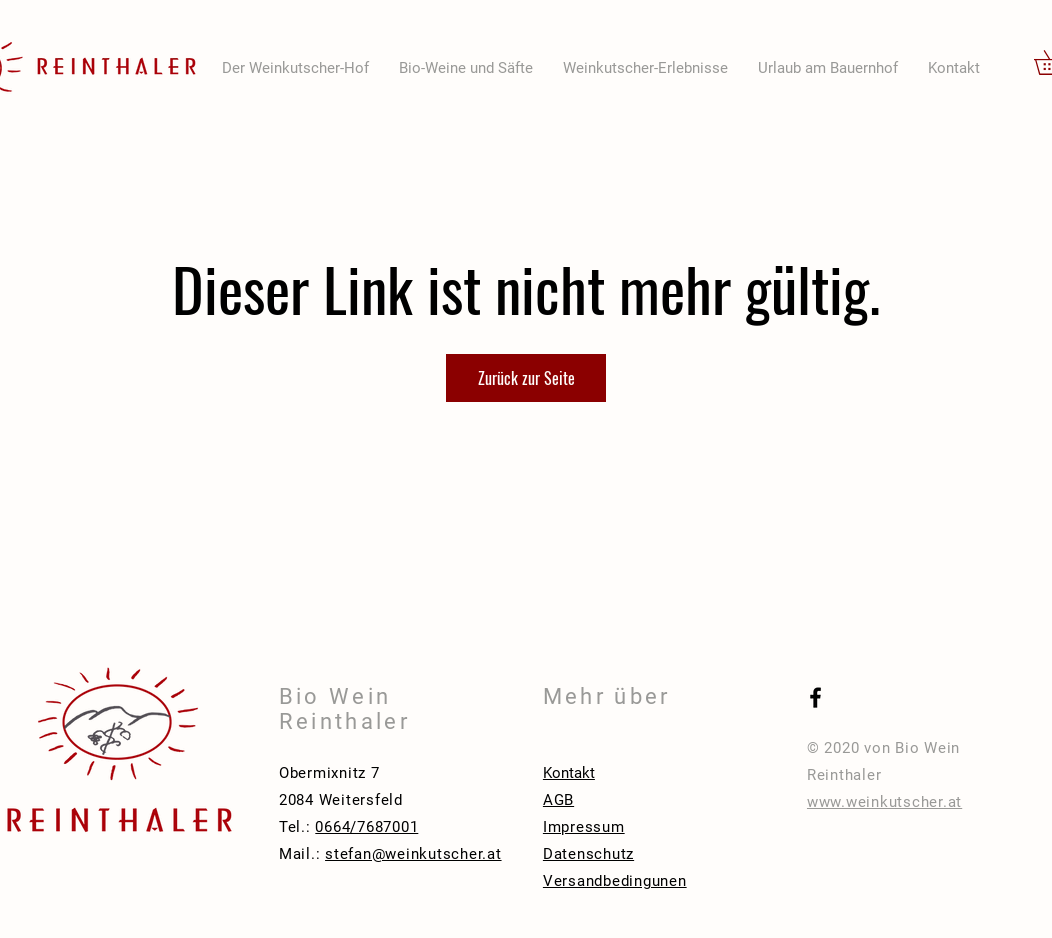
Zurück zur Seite (526, 378)
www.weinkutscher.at (884, 802)
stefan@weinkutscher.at (413, 854)
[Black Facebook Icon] (815, 697)
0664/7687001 (366, 827)
